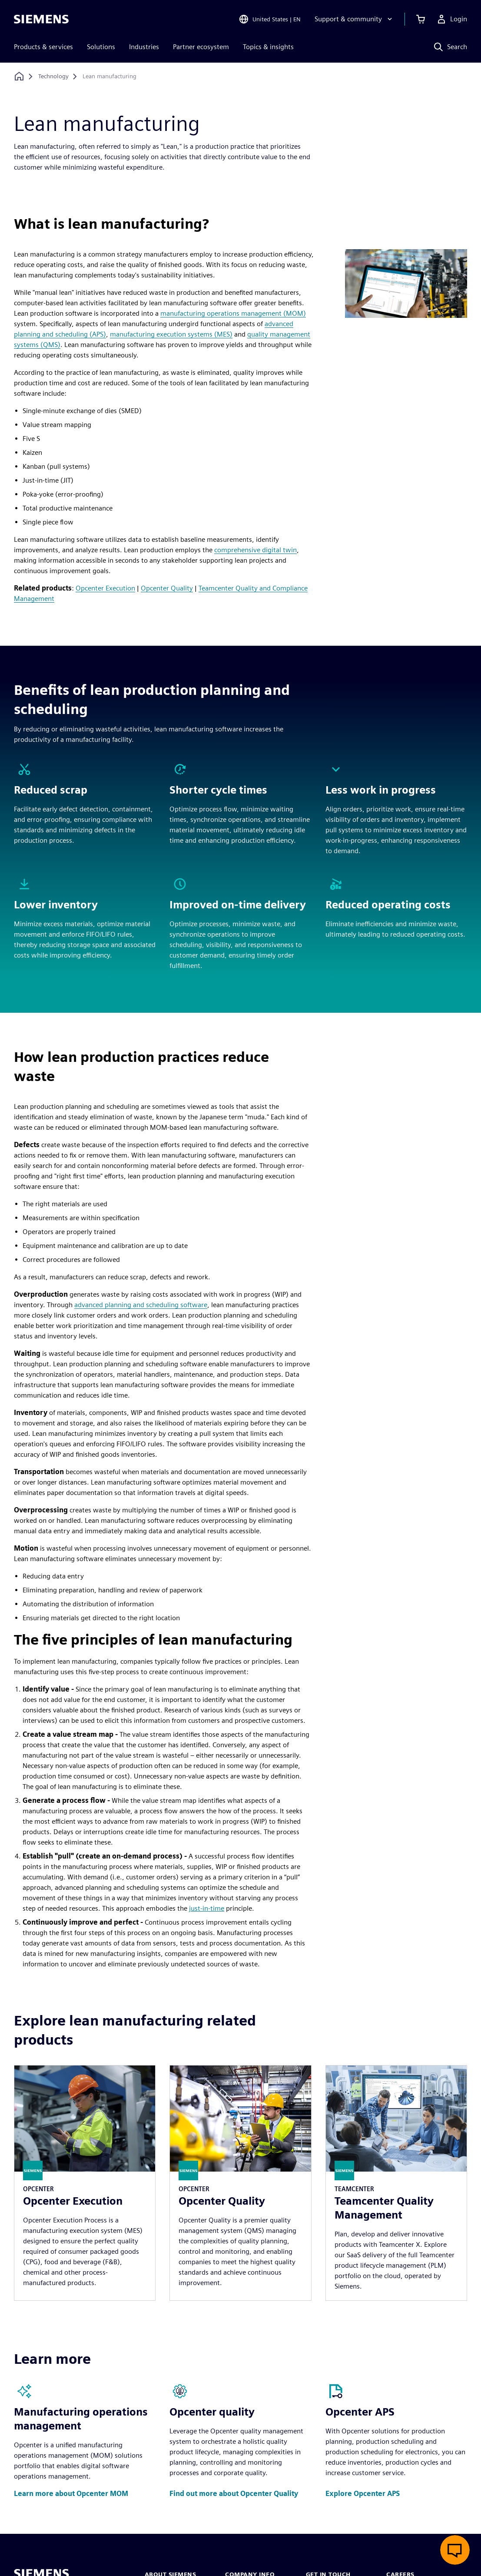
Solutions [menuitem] (101, 47)
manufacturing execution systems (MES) (171, 334)
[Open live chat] (455, 2550)
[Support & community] (354, 19)
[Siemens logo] (41, 19)
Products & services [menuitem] (43, 47)
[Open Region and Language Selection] (269, 19)
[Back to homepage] (19, 76)
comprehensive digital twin (255, 550)
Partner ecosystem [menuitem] (201, 47)
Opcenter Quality (167, 588)
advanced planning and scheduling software (140, 1305)
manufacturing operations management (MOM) (233, 313)
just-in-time (206, 1908)
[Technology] (53, 76)
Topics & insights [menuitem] (268, 47)
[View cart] (420, 19)
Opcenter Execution (105, 588)
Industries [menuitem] (144, 47)
